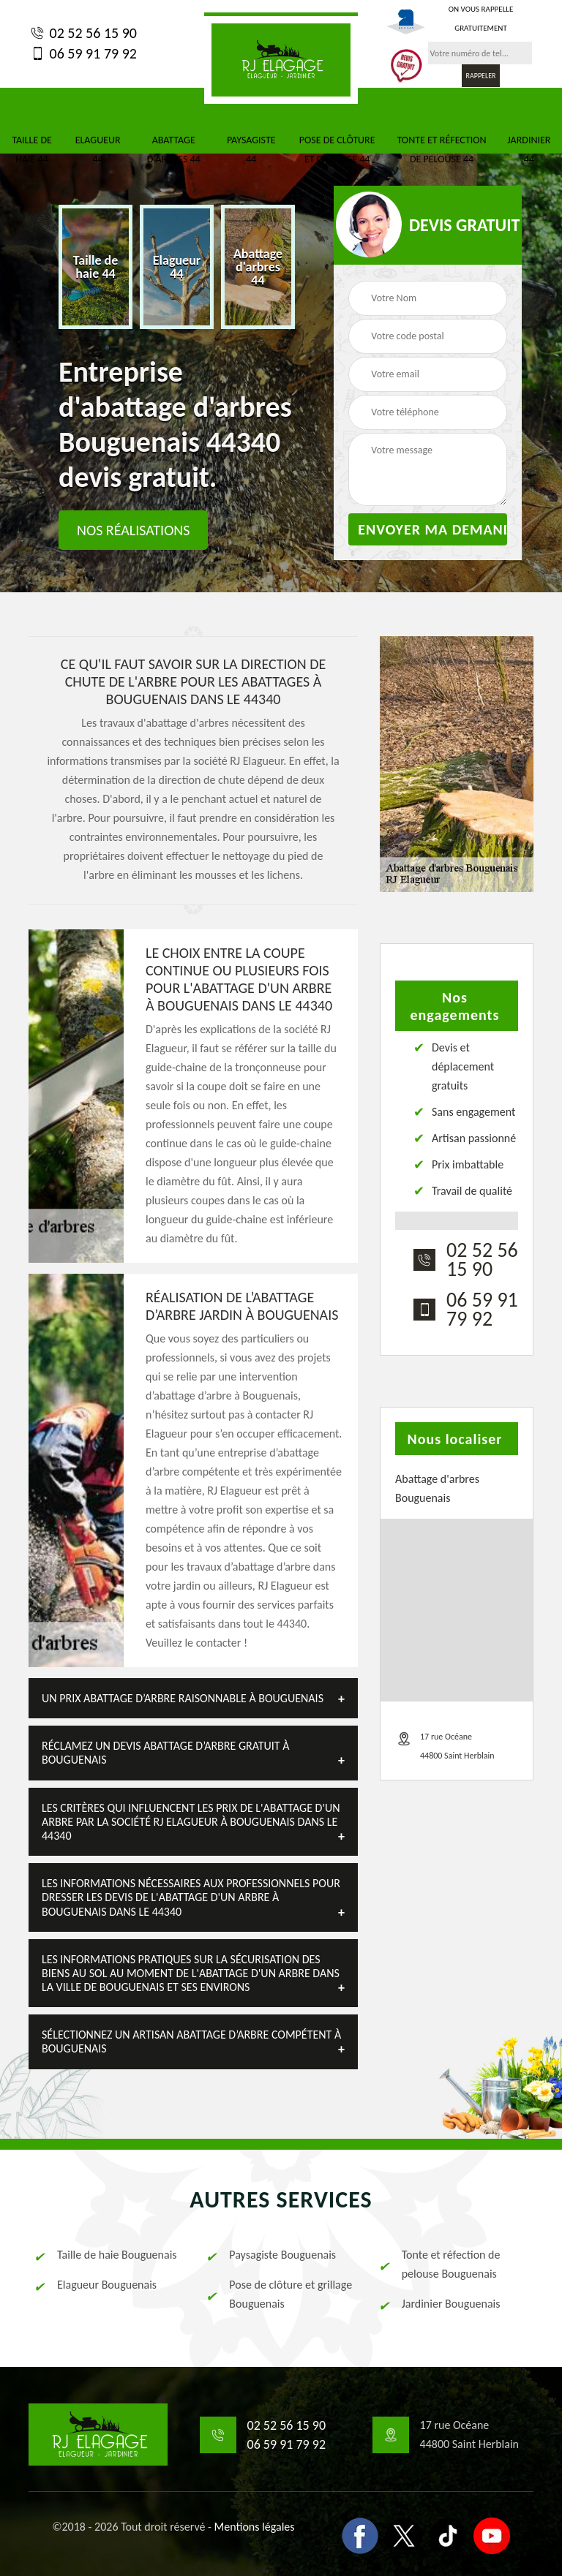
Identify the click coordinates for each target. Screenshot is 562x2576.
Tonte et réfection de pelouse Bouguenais (439, 2264)
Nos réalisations (133, 530)
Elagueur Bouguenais (94, 2285)
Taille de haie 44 (32, 149)
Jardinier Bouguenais (439, 2304)
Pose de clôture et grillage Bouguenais (278, 2294)
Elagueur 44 (98, 149)
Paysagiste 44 (251, 149)
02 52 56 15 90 (83, 33)
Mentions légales (254, 2527)
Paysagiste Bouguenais (270, 2255)
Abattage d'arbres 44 (174, 149)
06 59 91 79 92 (83, 53)
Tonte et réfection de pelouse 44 (441, 149)
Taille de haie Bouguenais (104, 2255)
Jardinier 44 (528, 149)
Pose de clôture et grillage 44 (337, 149)
